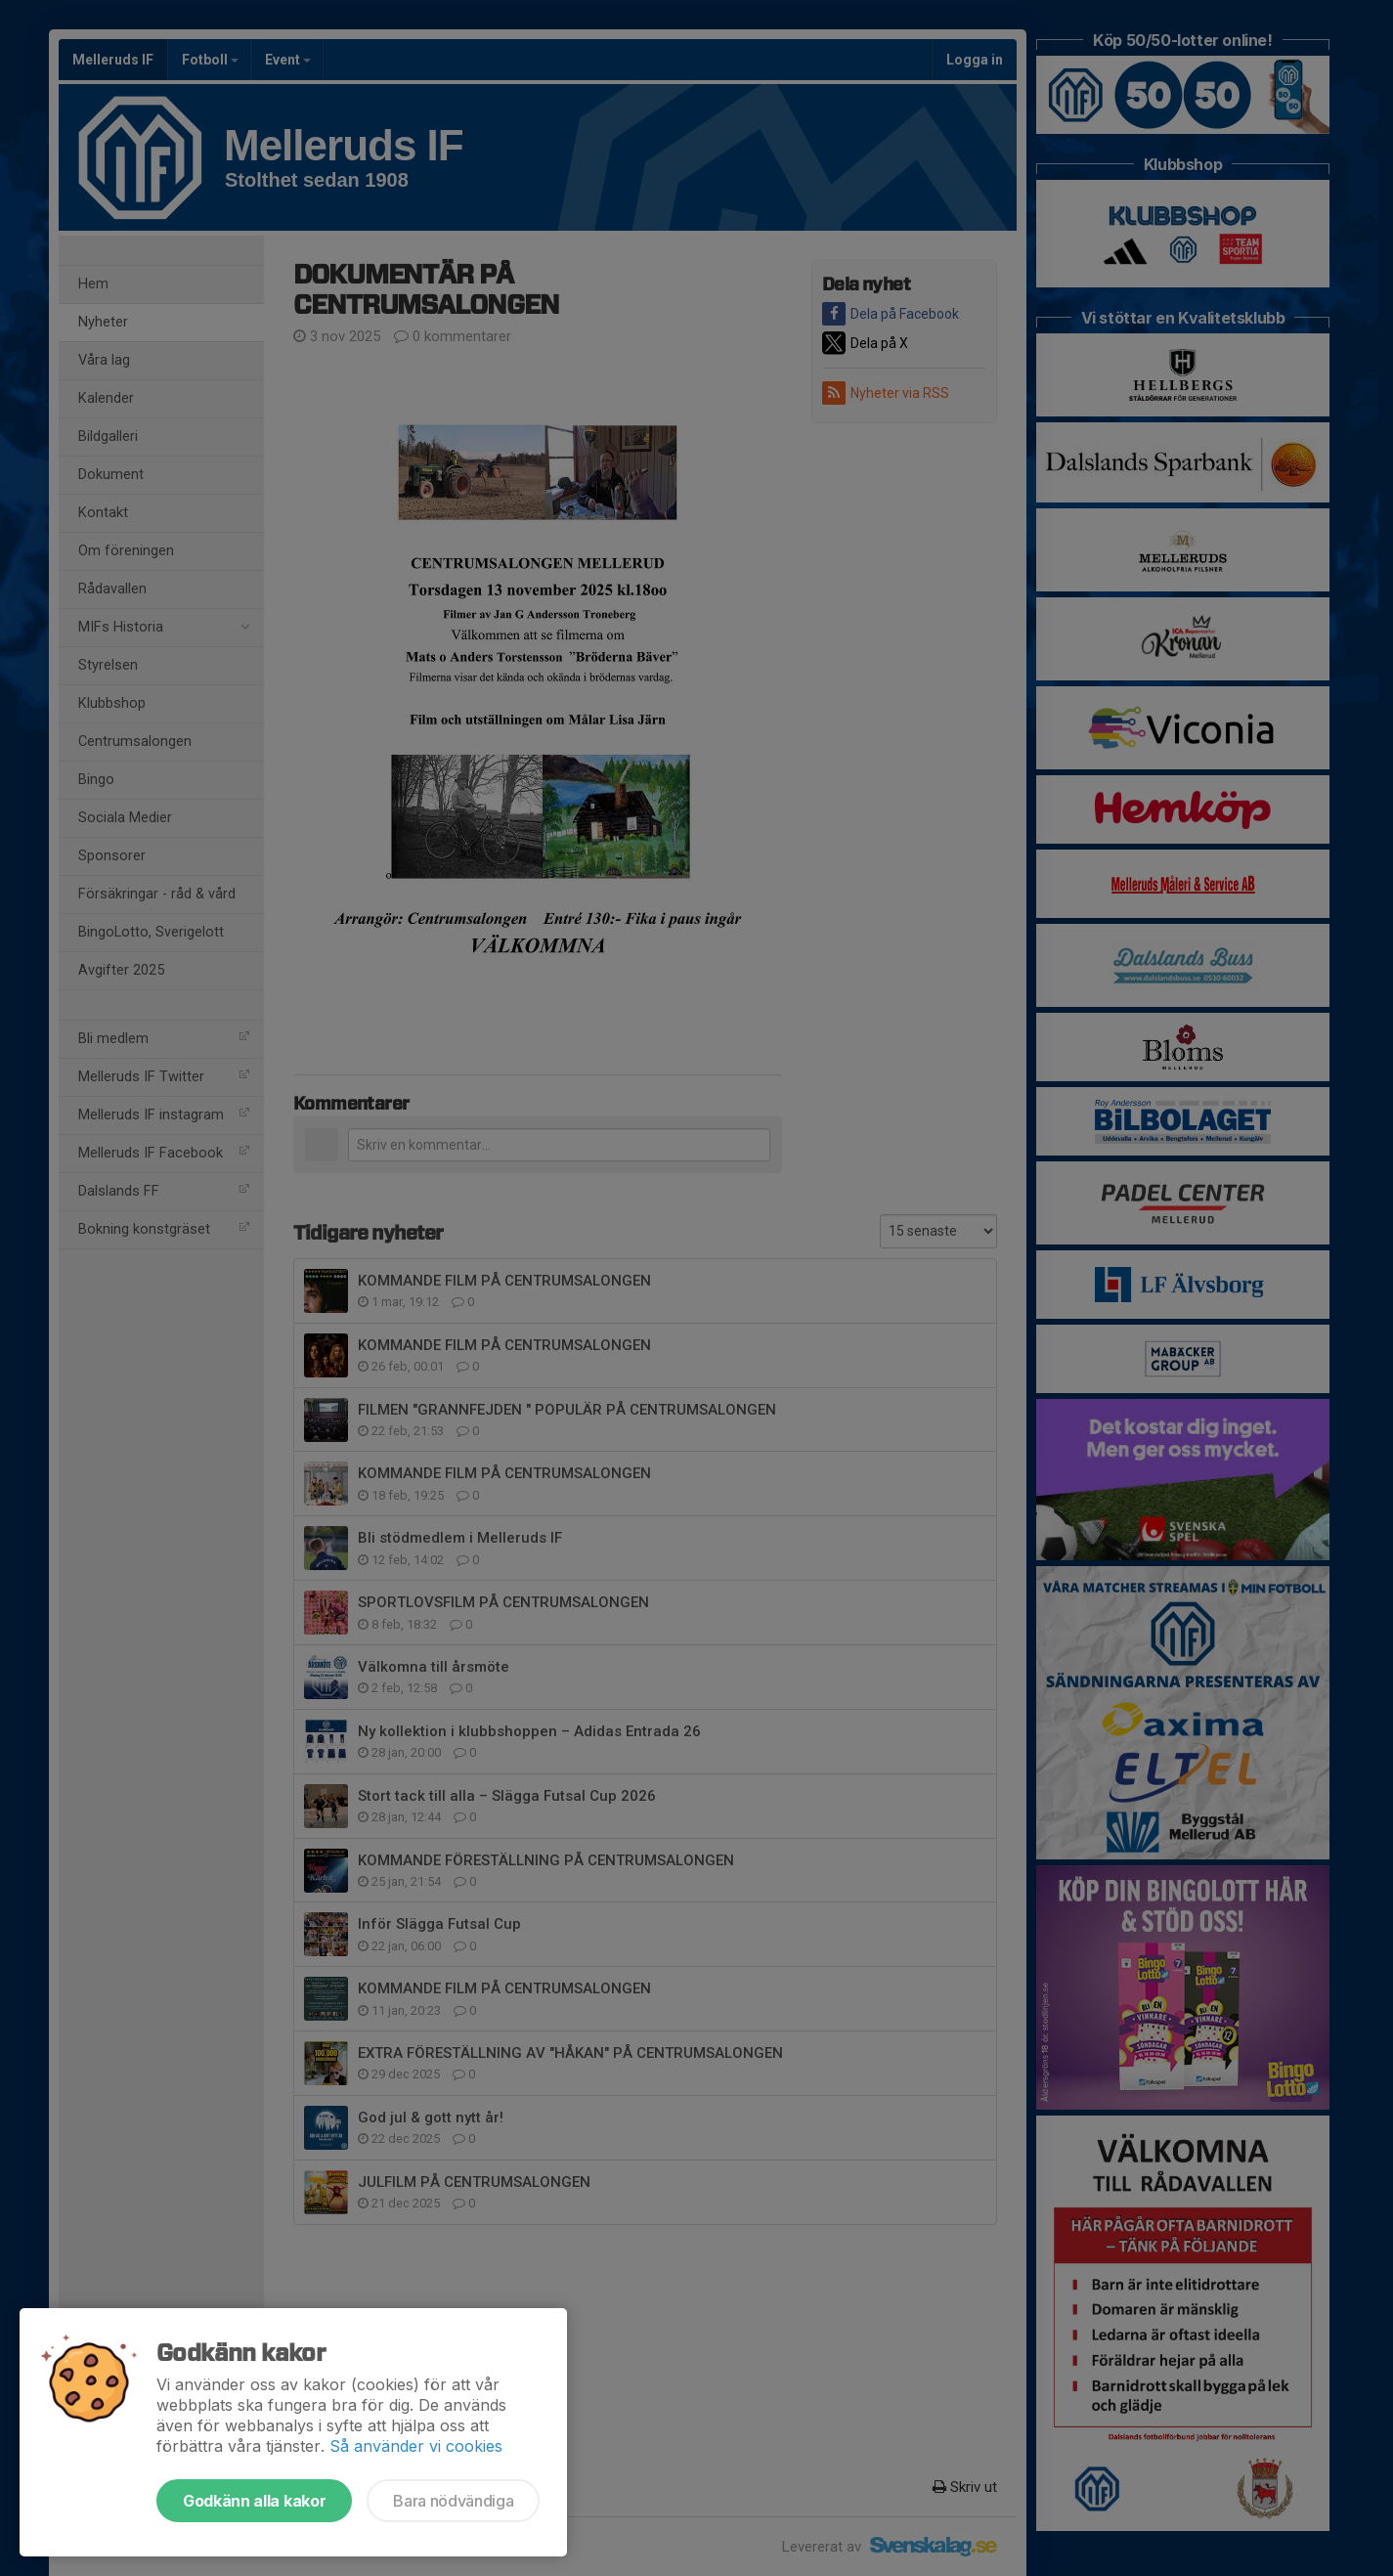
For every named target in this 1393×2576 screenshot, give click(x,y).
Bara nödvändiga (453, 2501)
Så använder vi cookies (415, 2446)
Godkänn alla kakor (254, 2501)
